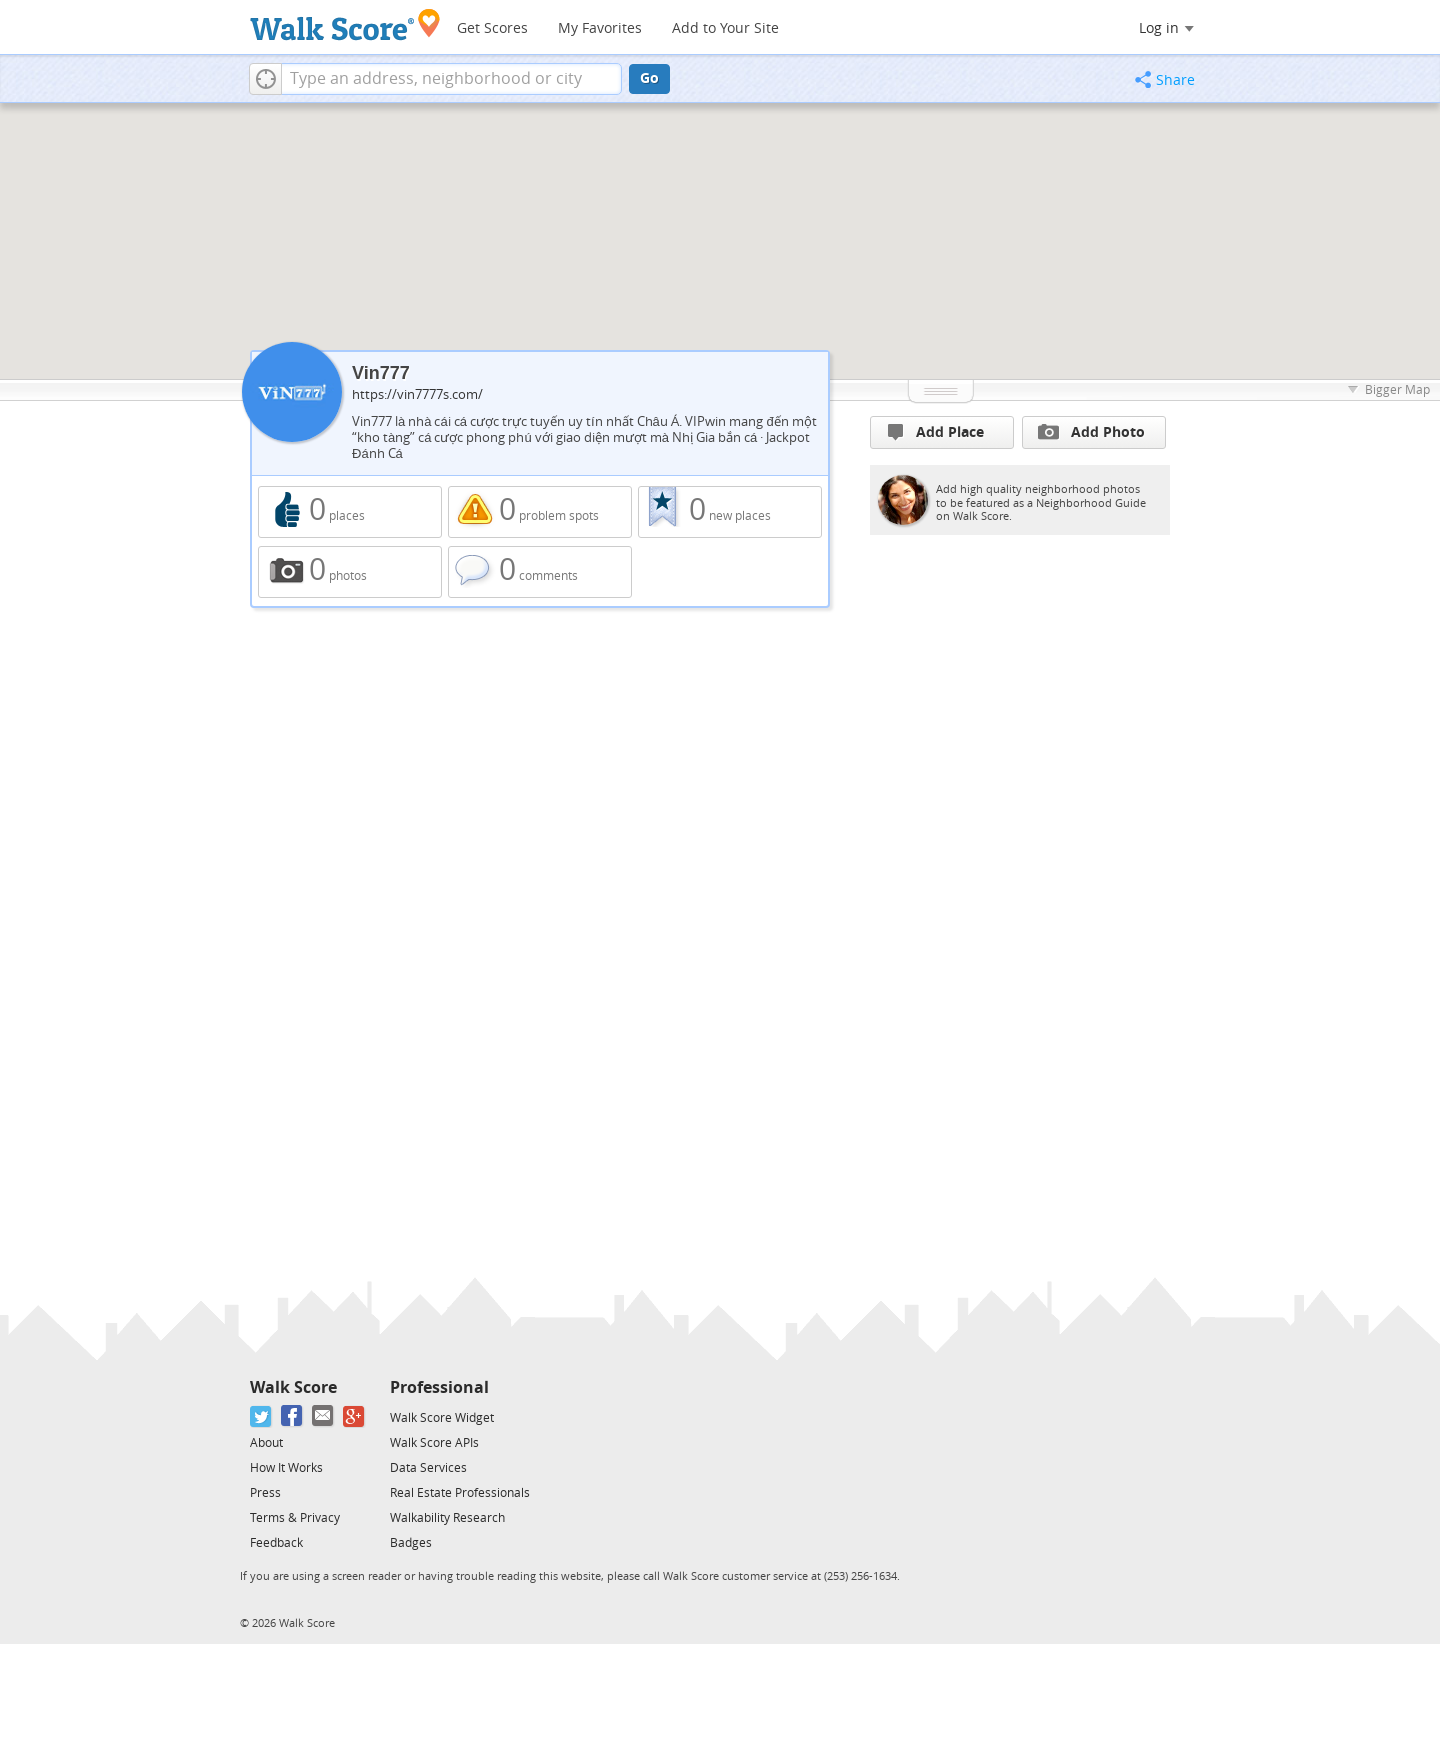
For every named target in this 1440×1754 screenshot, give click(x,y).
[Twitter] (261, 1416)
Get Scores (492, 28)
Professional (439, 1387)
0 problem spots (540, 512)
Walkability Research (447, 1518)
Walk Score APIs (434, 1443)
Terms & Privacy (295, 1518)
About (266, 1443)
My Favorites (600, 28)
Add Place (936, 432)
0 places (350, 512)
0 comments (540, 572)
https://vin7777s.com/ (417, 394)
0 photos (350, 572)
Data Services (428, 1468)
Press (265, 1493)
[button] (265, 79)
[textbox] (451, 79)
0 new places (730, 512)
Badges (411, 1543)
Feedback (276, 1543)
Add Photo (1091, 432)
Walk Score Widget (442, 1418)
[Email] (323, 1416)
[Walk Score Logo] (345, 24)
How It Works (286, 1468)
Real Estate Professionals (460, 1493)
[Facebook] (292, 1416)
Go (649, 78)
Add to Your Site (725, 28)
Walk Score (293, 1387)
